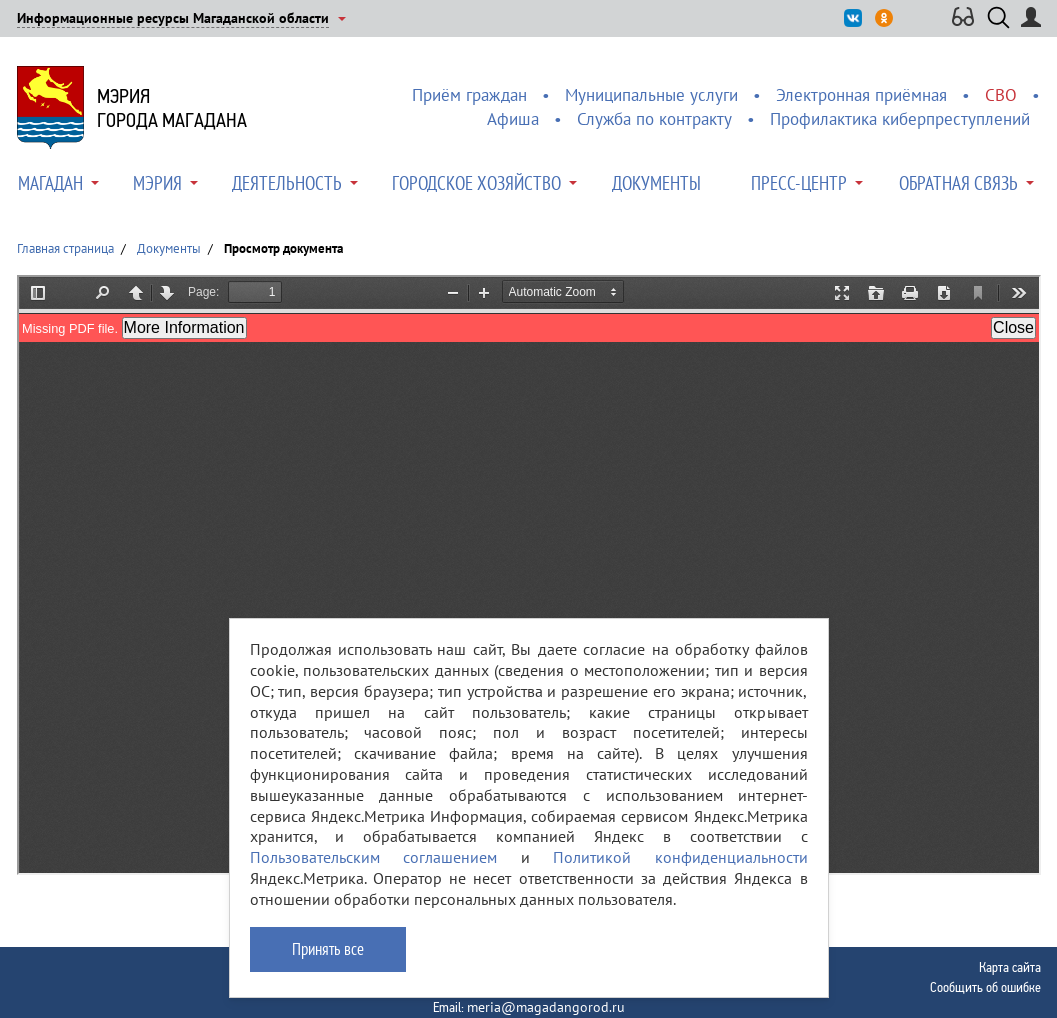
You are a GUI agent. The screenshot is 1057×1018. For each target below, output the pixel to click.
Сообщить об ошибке (985, 987)
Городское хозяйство (476, 183)
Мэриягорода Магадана (172, 108)
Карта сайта (1010, 967)
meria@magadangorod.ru (546, 1007)
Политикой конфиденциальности (680, 857)
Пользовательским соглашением (374, 857)
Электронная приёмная (861, 95)
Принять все (328, 949)
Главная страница (65, 248)
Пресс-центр (799, 183)
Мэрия (157, 183)
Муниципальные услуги (651, 95)
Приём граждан (469, 95)
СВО (1001, 95)
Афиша (513, 119)
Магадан (50, 183)
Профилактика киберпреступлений (900, 119)
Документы (656, 183)
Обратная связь (958, 183)
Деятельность (287, 183)
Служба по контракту (654, 119)
